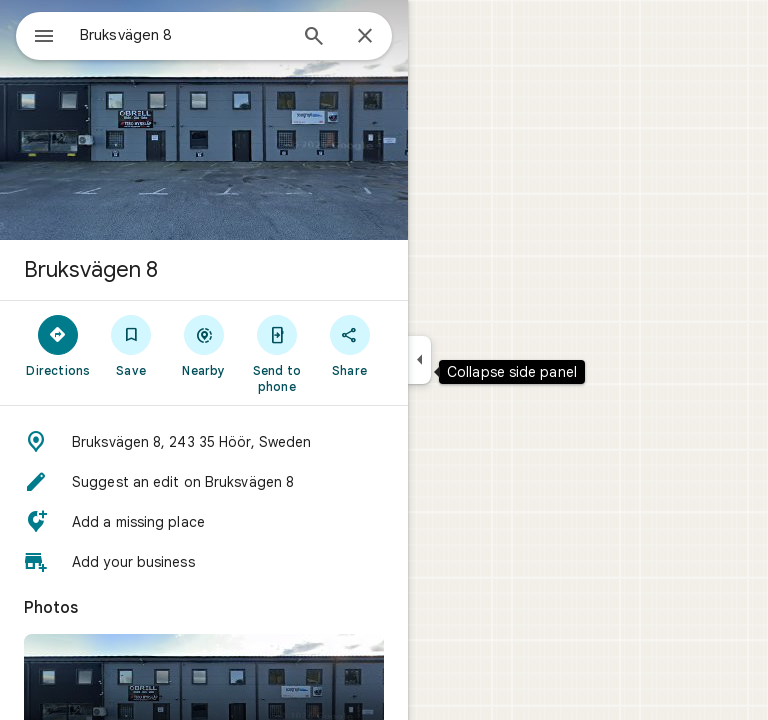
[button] (204, 442)
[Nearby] (204, 345)
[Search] (314, 38)
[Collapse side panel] (419, 360)
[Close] (365, 37)
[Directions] (58, 345)
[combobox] (183, 35)
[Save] (131, 345)
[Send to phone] (276, 353)
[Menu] (44, 38)
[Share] (349, 345)
